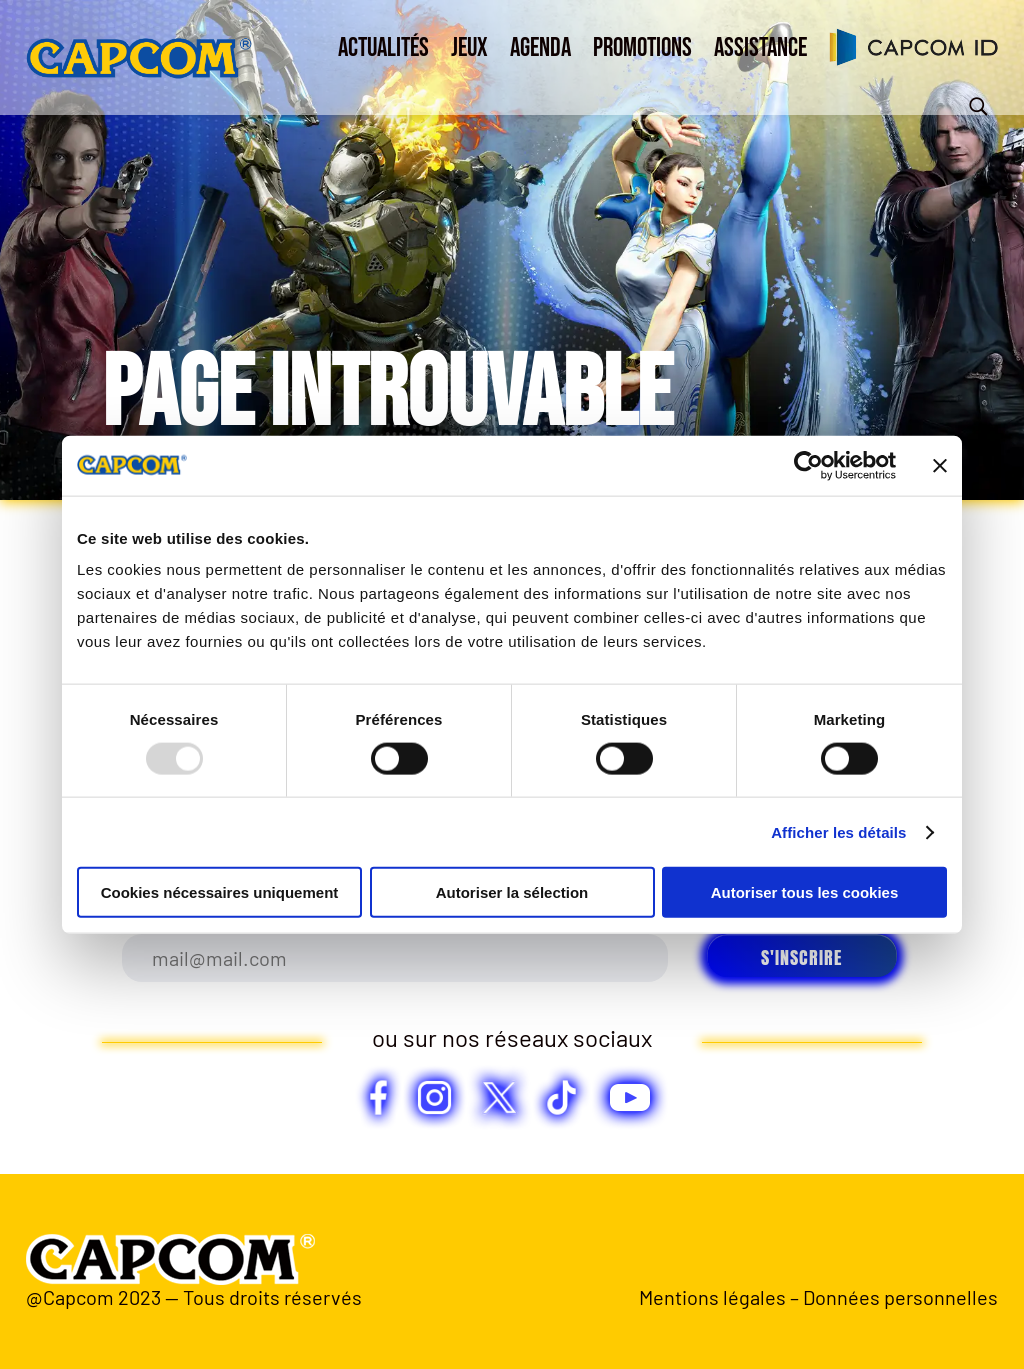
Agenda (540, 48)
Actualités (383, 48)
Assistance (760, 48)
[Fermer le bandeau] (940, 465)
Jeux (469, 48)
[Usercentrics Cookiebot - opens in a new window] (808, 465)
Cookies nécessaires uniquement (220, 892)
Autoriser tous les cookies (805, 892)
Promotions (642, 48)
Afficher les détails (838, 831)
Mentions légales (712, 1297)
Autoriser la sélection (512, 892)
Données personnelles (900, 1297)
